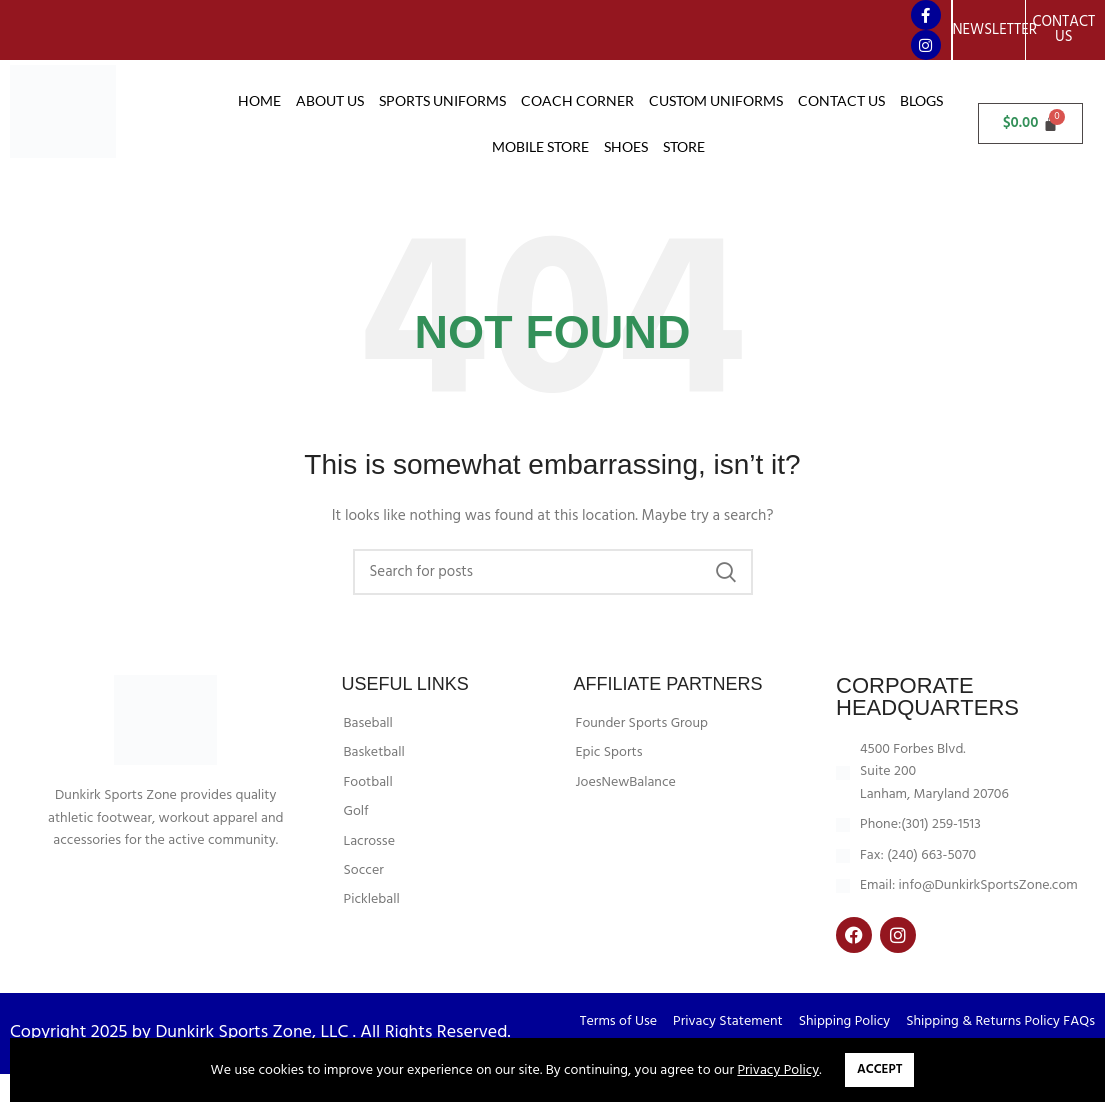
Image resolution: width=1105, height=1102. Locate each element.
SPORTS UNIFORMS (442, 100)
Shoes (626, 146)
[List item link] (444, 752)
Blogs (921, 100)
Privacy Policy (778, 1070)
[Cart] (1030, 123)
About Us (330, 100)
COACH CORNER (577, 100)
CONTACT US (841, 100)
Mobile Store (540, 146)
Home (259, 100)
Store (684, 146)
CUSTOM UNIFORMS (716, 100)
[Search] (553, 600)
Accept (879, 1069)
